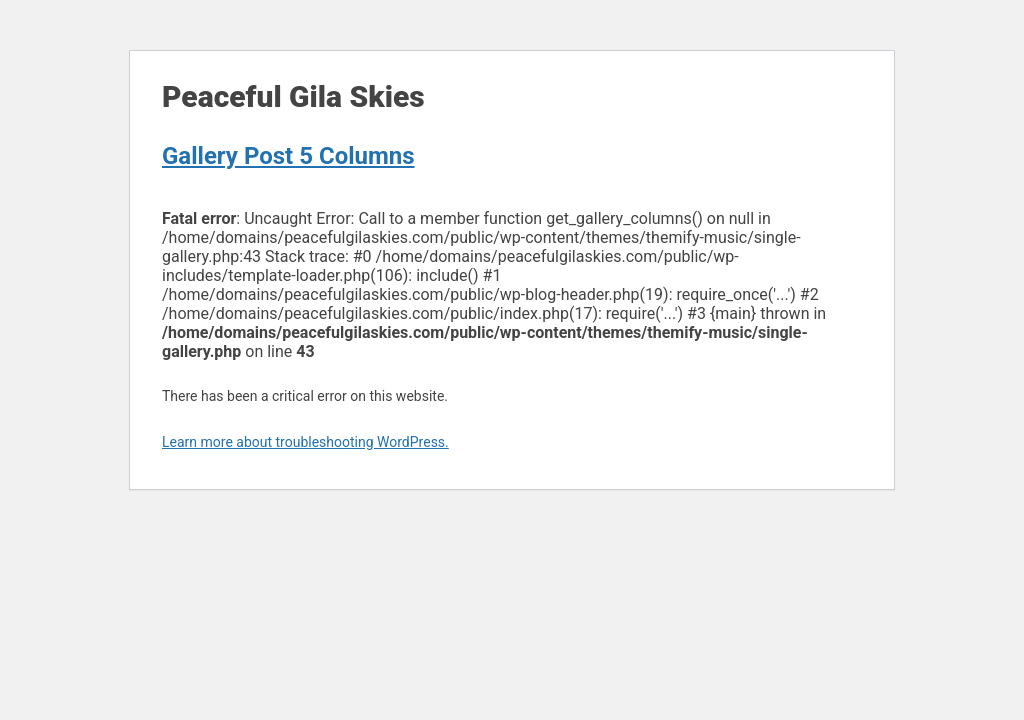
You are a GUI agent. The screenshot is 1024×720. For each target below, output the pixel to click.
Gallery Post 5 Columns (288, 156)
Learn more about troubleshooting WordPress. (305, 442)
